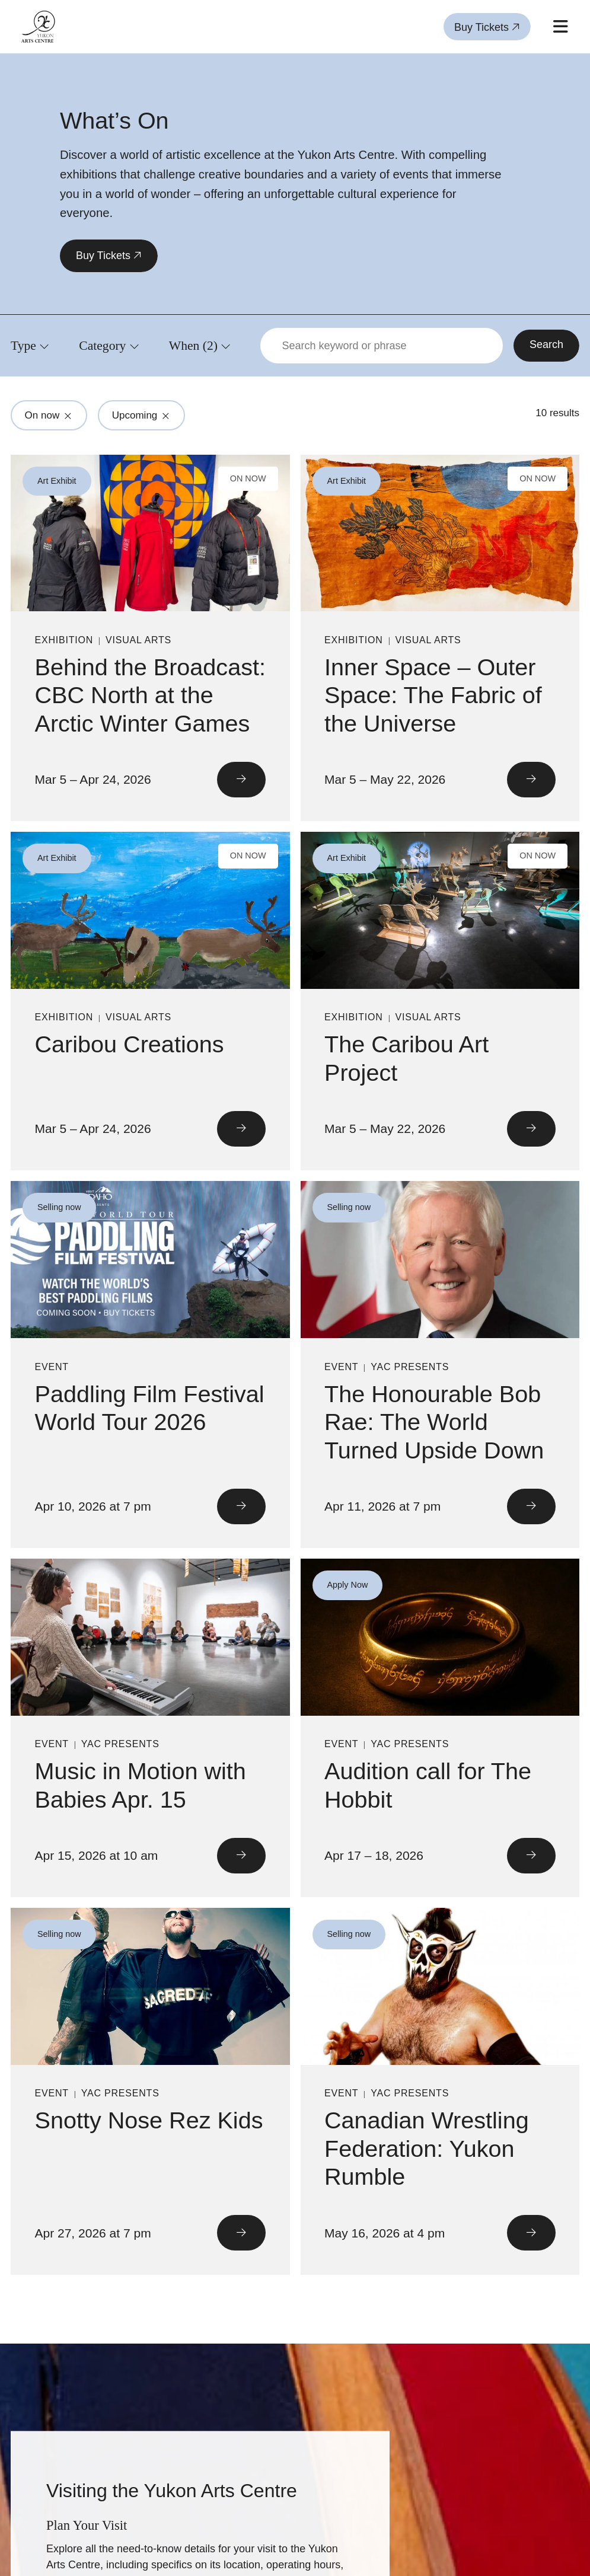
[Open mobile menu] (560, 26)
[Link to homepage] (38, 27)
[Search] (546, 346)
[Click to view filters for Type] (30, 345)
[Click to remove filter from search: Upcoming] (166, 415)
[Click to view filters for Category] (109, 345)
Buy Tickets (487, 27)
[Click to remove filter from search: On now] (68, 415)
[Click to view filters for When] (200, 345)
